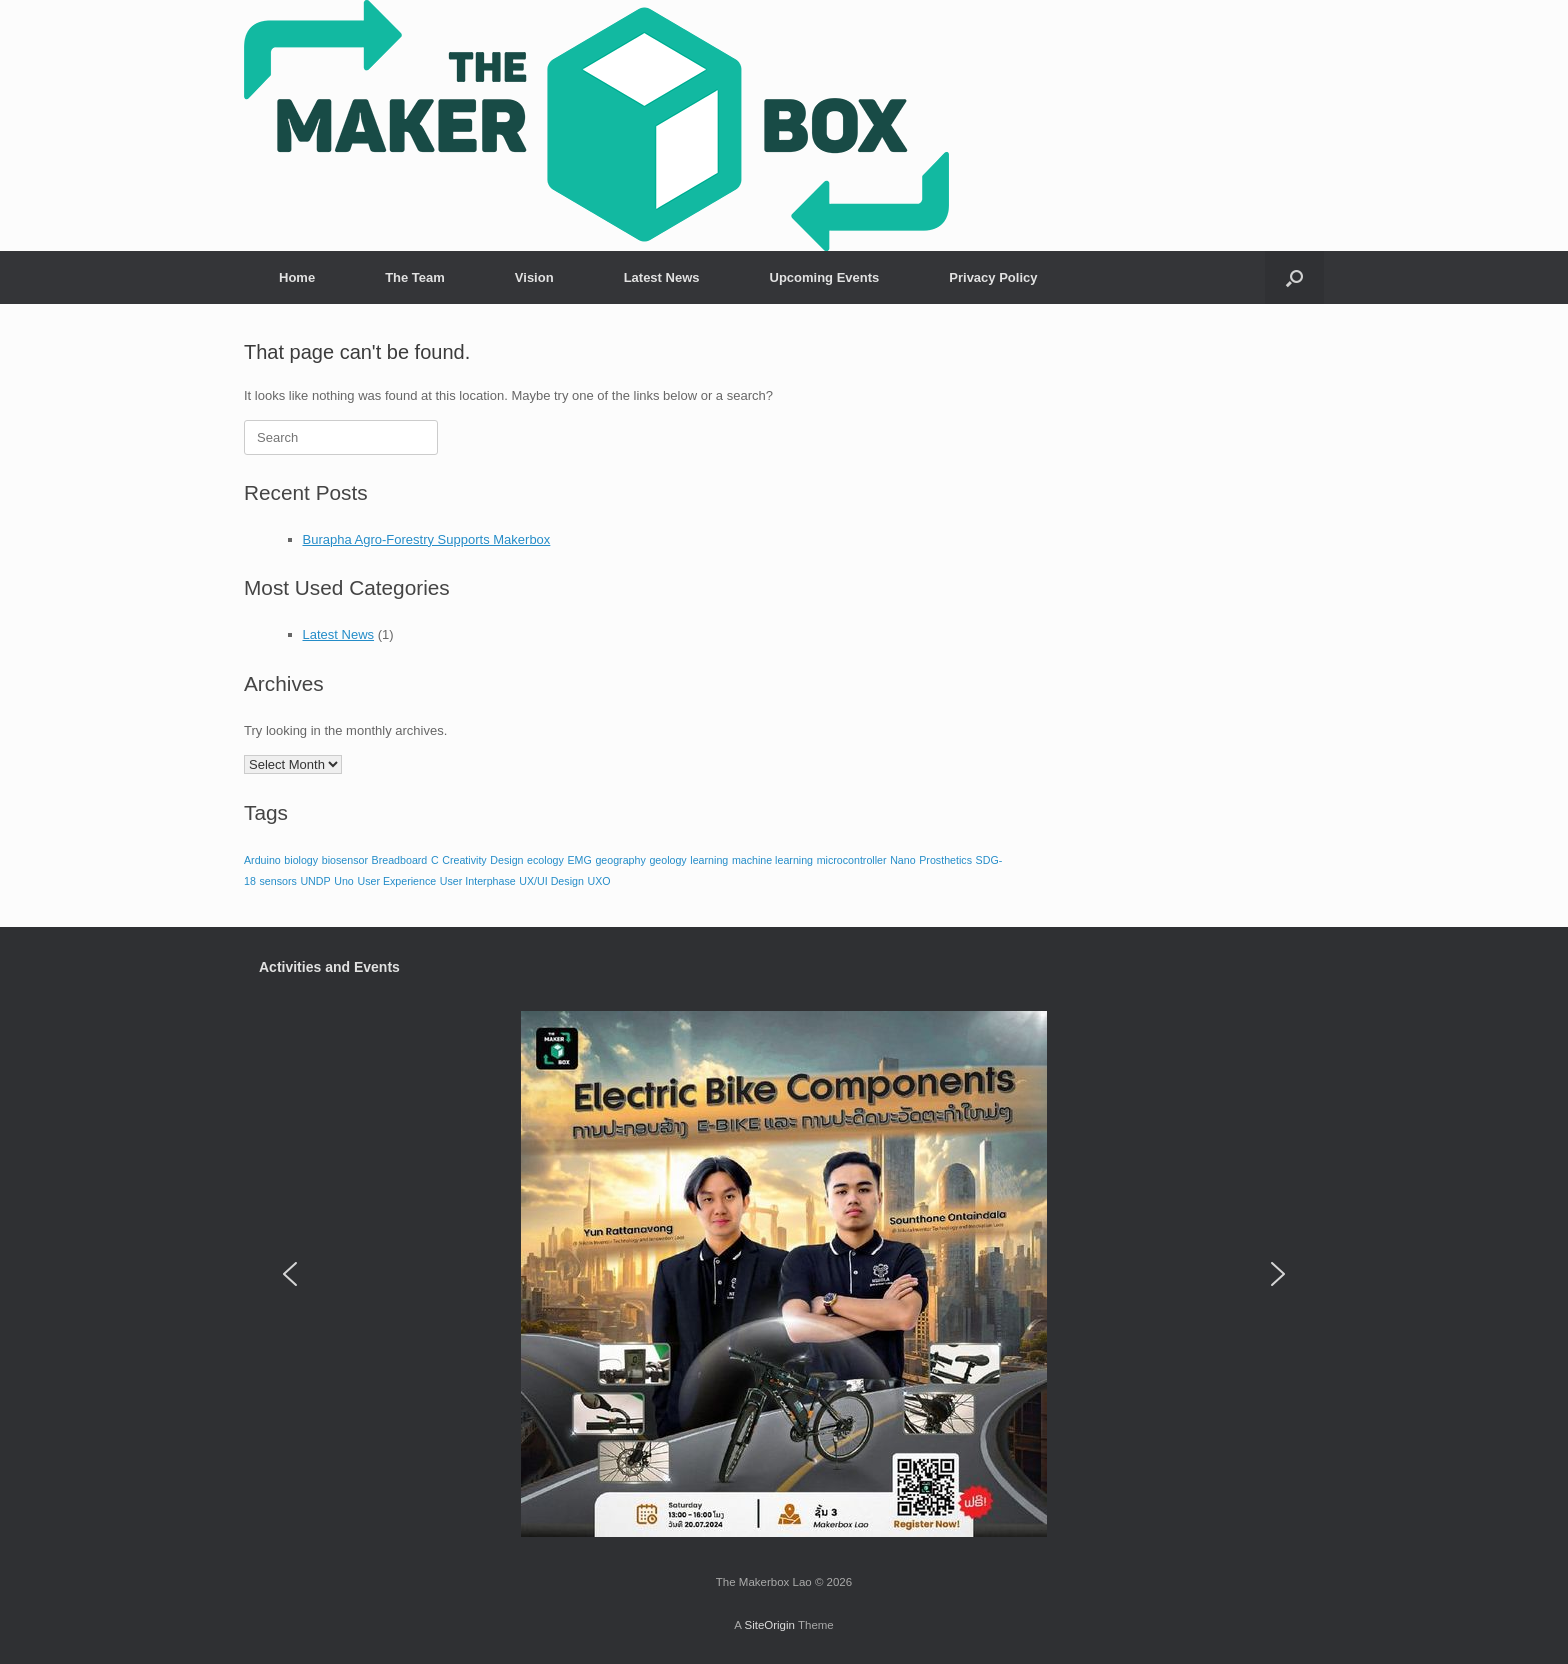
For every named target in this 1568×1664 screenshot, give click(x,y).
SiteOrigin (769, 1625)
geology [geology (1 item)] (667, 860)
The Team (415, 277)
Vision (534, 277)
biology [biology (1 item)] (301, 860)
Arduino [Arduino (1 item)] (262, 860)
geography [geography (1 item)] (620, 860)
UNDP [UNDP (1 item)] (315, 881)
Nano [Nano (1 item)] (902, 860)
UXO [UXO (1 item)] (598, 881)
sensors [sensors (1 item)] (277, 881)
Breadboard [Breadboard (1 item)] (400, 860)
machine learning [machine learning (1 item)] (772, 860)
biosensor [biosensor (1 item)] (345, 860)
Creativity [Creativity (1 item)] (464, 860)
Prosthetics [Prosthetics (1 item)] (945, 860)
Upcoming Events (825, 277)
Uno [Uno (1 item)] (344, 881)
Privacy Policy (993, 277)
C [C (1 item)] (435, 860)
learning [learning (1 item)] (709, 860)
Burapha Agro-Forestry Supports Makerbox (427, 539)
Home (297, 277)
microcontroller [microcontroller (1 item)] (852, 860)
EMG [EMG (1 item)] (579, 860)
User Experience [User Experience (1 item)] (396, 881)
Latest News (662, 277)
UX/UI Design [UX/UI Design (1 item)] (551, 881)
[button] (1294, 277)
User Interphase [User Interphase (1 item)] (478, 881)
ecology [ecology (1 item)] (545, 860)
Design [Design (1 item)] (506, 860)
